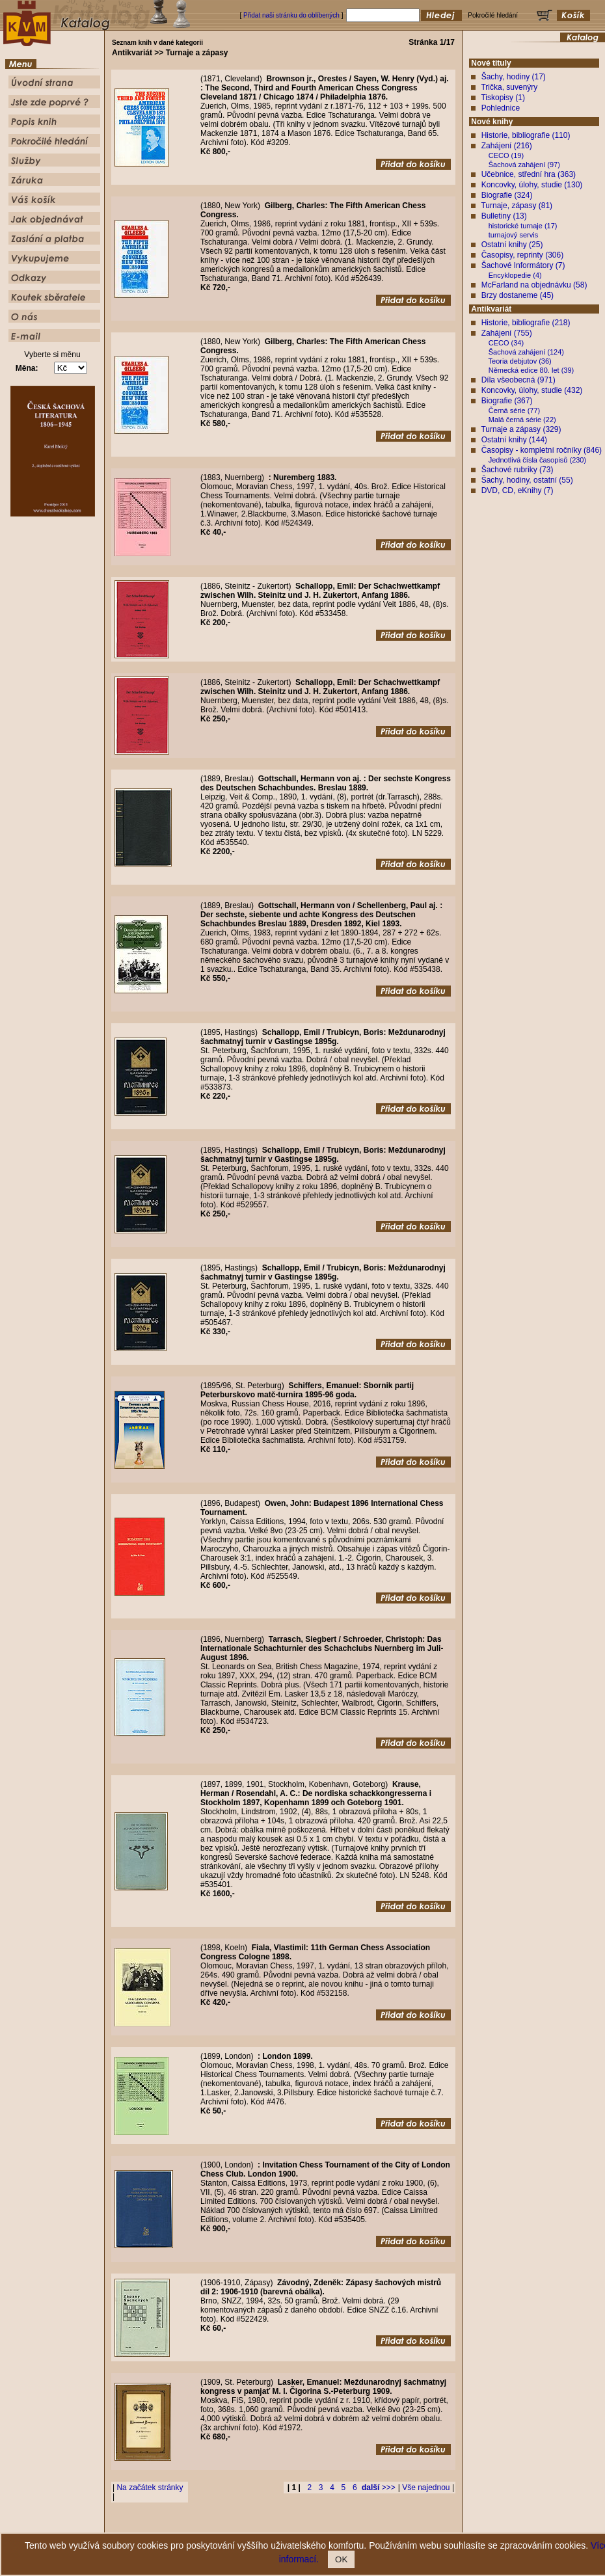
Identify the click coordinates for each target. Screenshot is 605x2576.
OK (341, 2559)
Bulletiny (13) (504, 216)
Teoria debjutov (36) (520, 361)
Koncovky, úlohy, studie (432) (532, 390)
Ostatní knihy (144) (514, 439)
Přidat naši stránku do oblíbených (291, 15)
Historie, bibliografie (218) (526, 322)
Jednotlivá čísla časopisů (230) (537, 460)
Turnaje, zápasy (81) (516, 205)
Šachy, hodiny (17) (513, 76)
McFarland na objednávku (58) (534, 284)
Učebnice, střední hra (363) (528, 174)
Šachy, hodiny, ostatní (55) (527, 480)
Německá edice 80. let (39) (531, 370)
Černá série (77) (514, 410)
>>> (379, 2487)
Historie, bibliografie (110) (526, 135)
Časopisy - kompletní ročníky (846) (541, 450)
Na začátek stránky (149, 2487)
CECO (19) (506, 155)
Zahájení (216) (506, 145)
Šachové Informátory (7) (523, 265)
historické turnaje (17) (523, 226)
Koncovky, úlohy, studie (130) (532, 184)
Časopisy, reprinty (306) (522, 255)
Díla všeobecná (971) (518, 379)
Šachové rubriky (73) (517, 469)
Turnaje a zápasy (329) (521, 429)
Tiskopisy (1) (503, 97)
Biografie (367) (507, 400)
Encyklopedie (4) (515, 275)
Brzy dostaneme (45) (517, 295)
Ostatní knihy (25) (512, 244)
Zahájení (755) (506, 333)
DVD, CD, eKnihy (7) (517, 490)
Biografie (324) (507, 195)
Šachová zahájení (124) (526, 352)
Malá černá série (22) (522, 419)
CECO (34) (506, 343)
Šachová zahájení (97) (524, 164)
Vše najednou (426, 2487)
